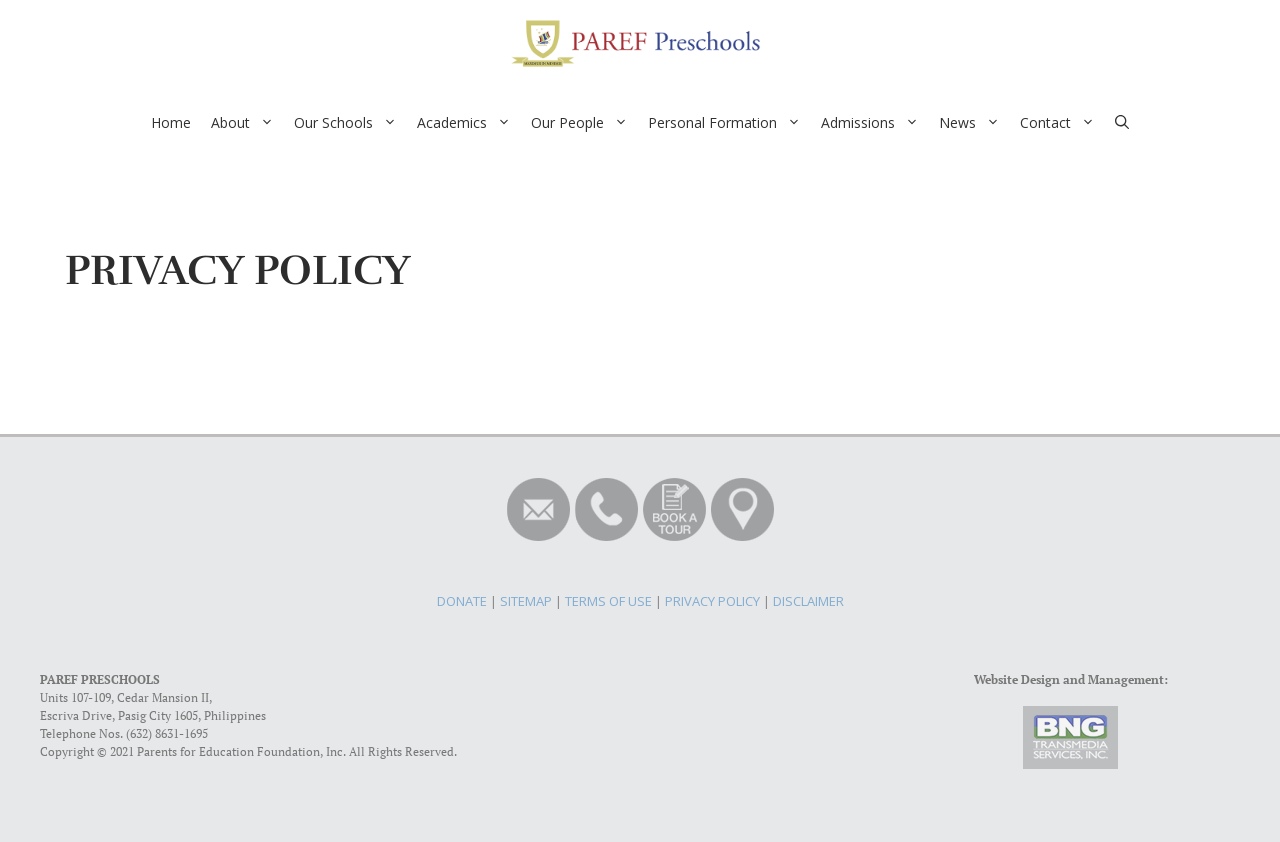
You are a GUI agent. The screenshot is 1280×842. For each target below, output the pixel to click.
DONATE (462, 601)
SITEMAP (526, 601)
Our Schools (350, 123)
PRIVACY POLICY (712, 601)
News (974, 123)
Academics (469, 123)
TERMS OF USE (608, 601)
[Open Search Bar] (1122, 123)
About (247, 123)
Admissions (875, 123)
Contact (1062, 123)
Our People (584, 123)
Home (171, 122)
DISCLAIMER (808, 601)
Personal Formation (729, 123)
